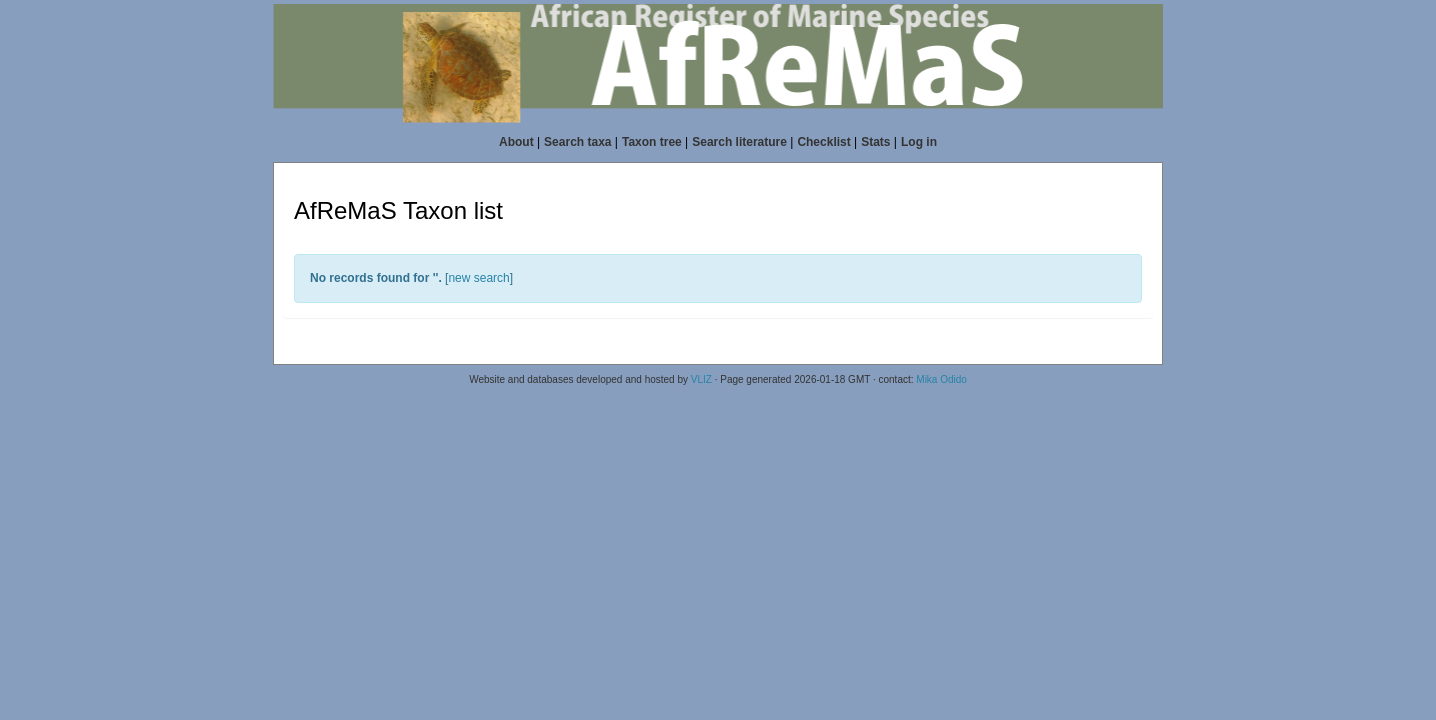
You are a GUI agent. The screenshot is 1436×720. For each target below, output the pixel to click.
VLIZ (701, 379)
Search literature (739, 142)
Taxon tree (652, 142)
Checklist (823, 142)
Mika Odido (941, 379)
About (516, 142)
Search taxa (577, 142)
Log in (919, 142)
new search (478, 278)
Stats (875, 142)
